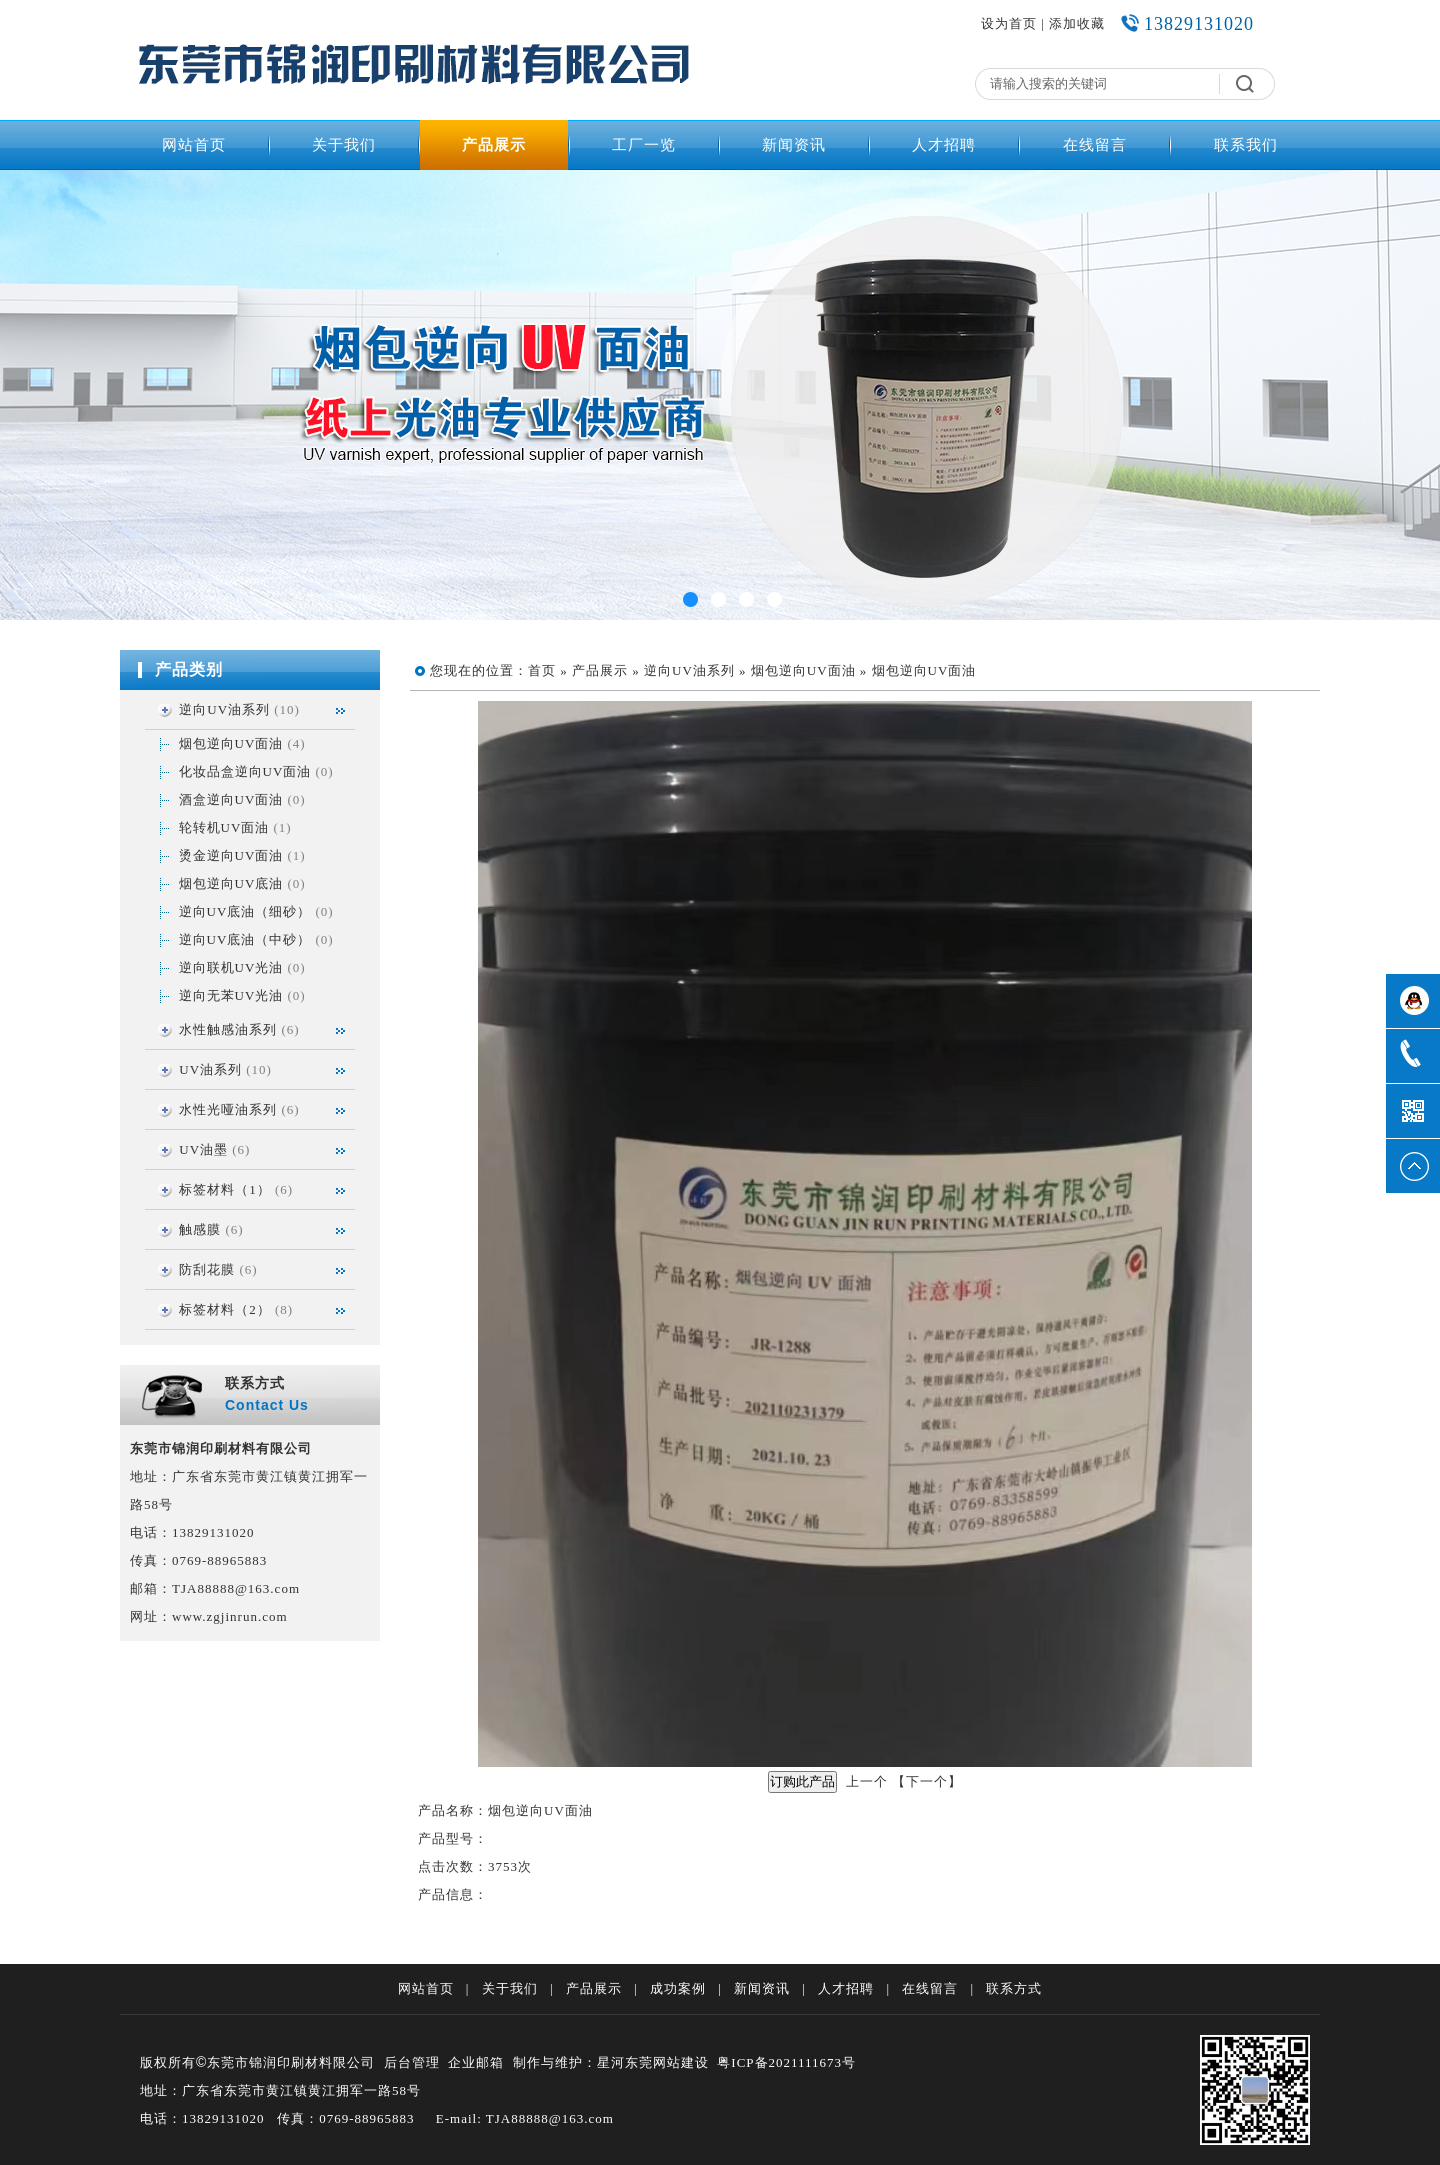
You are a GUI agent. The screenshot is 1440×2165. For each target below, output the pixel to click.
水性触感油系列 (228, 1029)
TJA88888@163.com (236, 1588)
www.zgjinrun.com (230, 1616)
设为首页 (1009, 23)
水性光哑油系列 (228, 1109)
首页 (542, 670)
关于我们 (344, 145)
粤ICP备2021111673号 (786, 2062)
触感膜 (200, 1229)
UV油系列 (210, 1069)
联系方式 (1014, 1988)
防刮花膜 (207, 1269)
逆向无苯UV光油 (231, 995)
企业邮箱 (476, 2062)
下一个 (927, 1781)
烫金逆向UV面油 (231, 855)
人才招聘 (944, 145)
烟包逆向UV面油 (231, 743)
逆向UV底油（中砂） (245, 939)
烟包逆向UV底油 (231, 883)
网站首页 (194, 145)
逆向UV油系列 (224, 709)
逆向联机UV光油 (231, 967)
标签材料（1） (225, 1189)
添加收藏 (1077, 23)
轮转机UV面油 (224, 827)
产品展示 (494, 145)
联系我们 (1246, 145)
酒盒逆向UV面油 (231, 799)
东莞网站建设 (667, 2062)
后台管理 (412, 2062)
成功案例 (678, 1988)
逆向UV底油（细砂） (245, 911)
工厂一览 (644, 145)
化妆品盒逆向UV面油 (245, 771)
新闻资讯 (794, 145)
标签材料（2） (225, 1309)
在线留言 (1095, 145)
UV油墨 (203, 1149)
